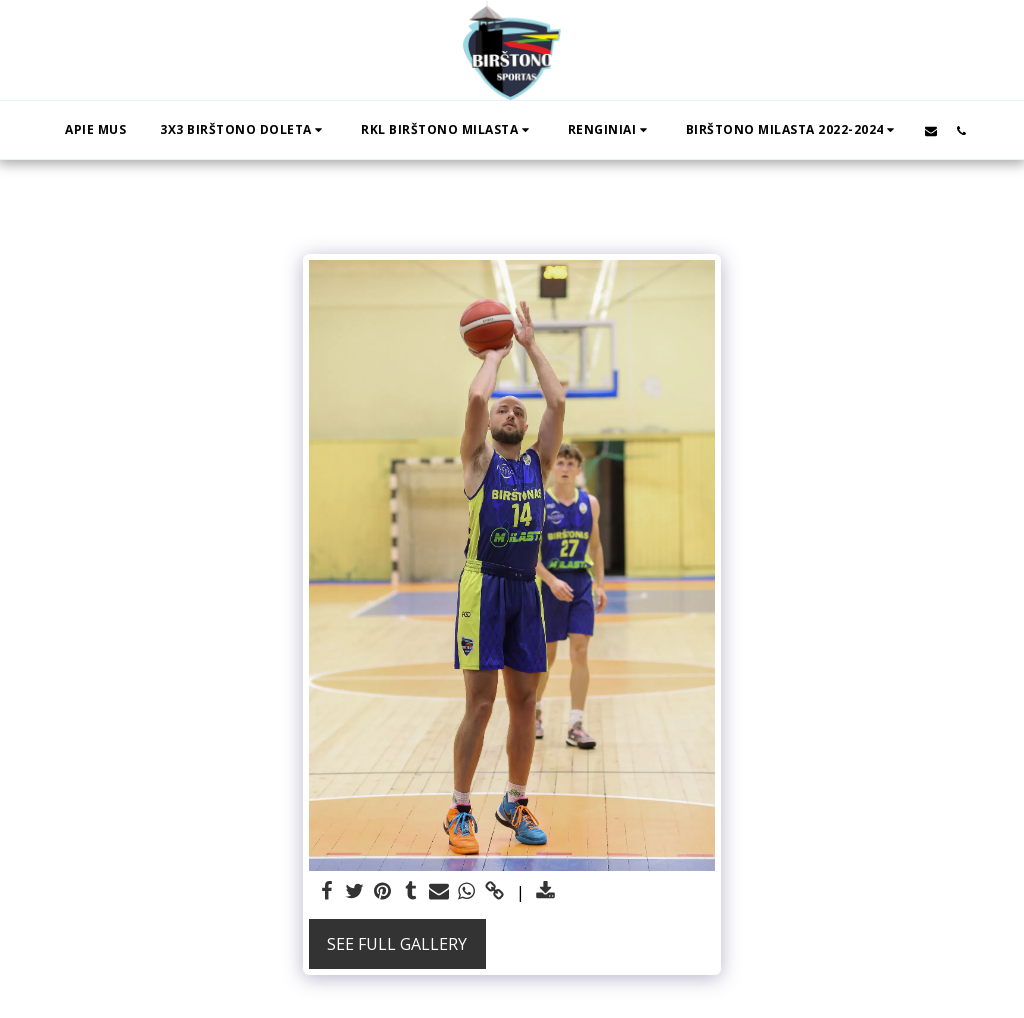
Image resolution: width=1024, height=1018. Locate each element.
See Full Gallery (397, 944)
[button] (243, 130)
